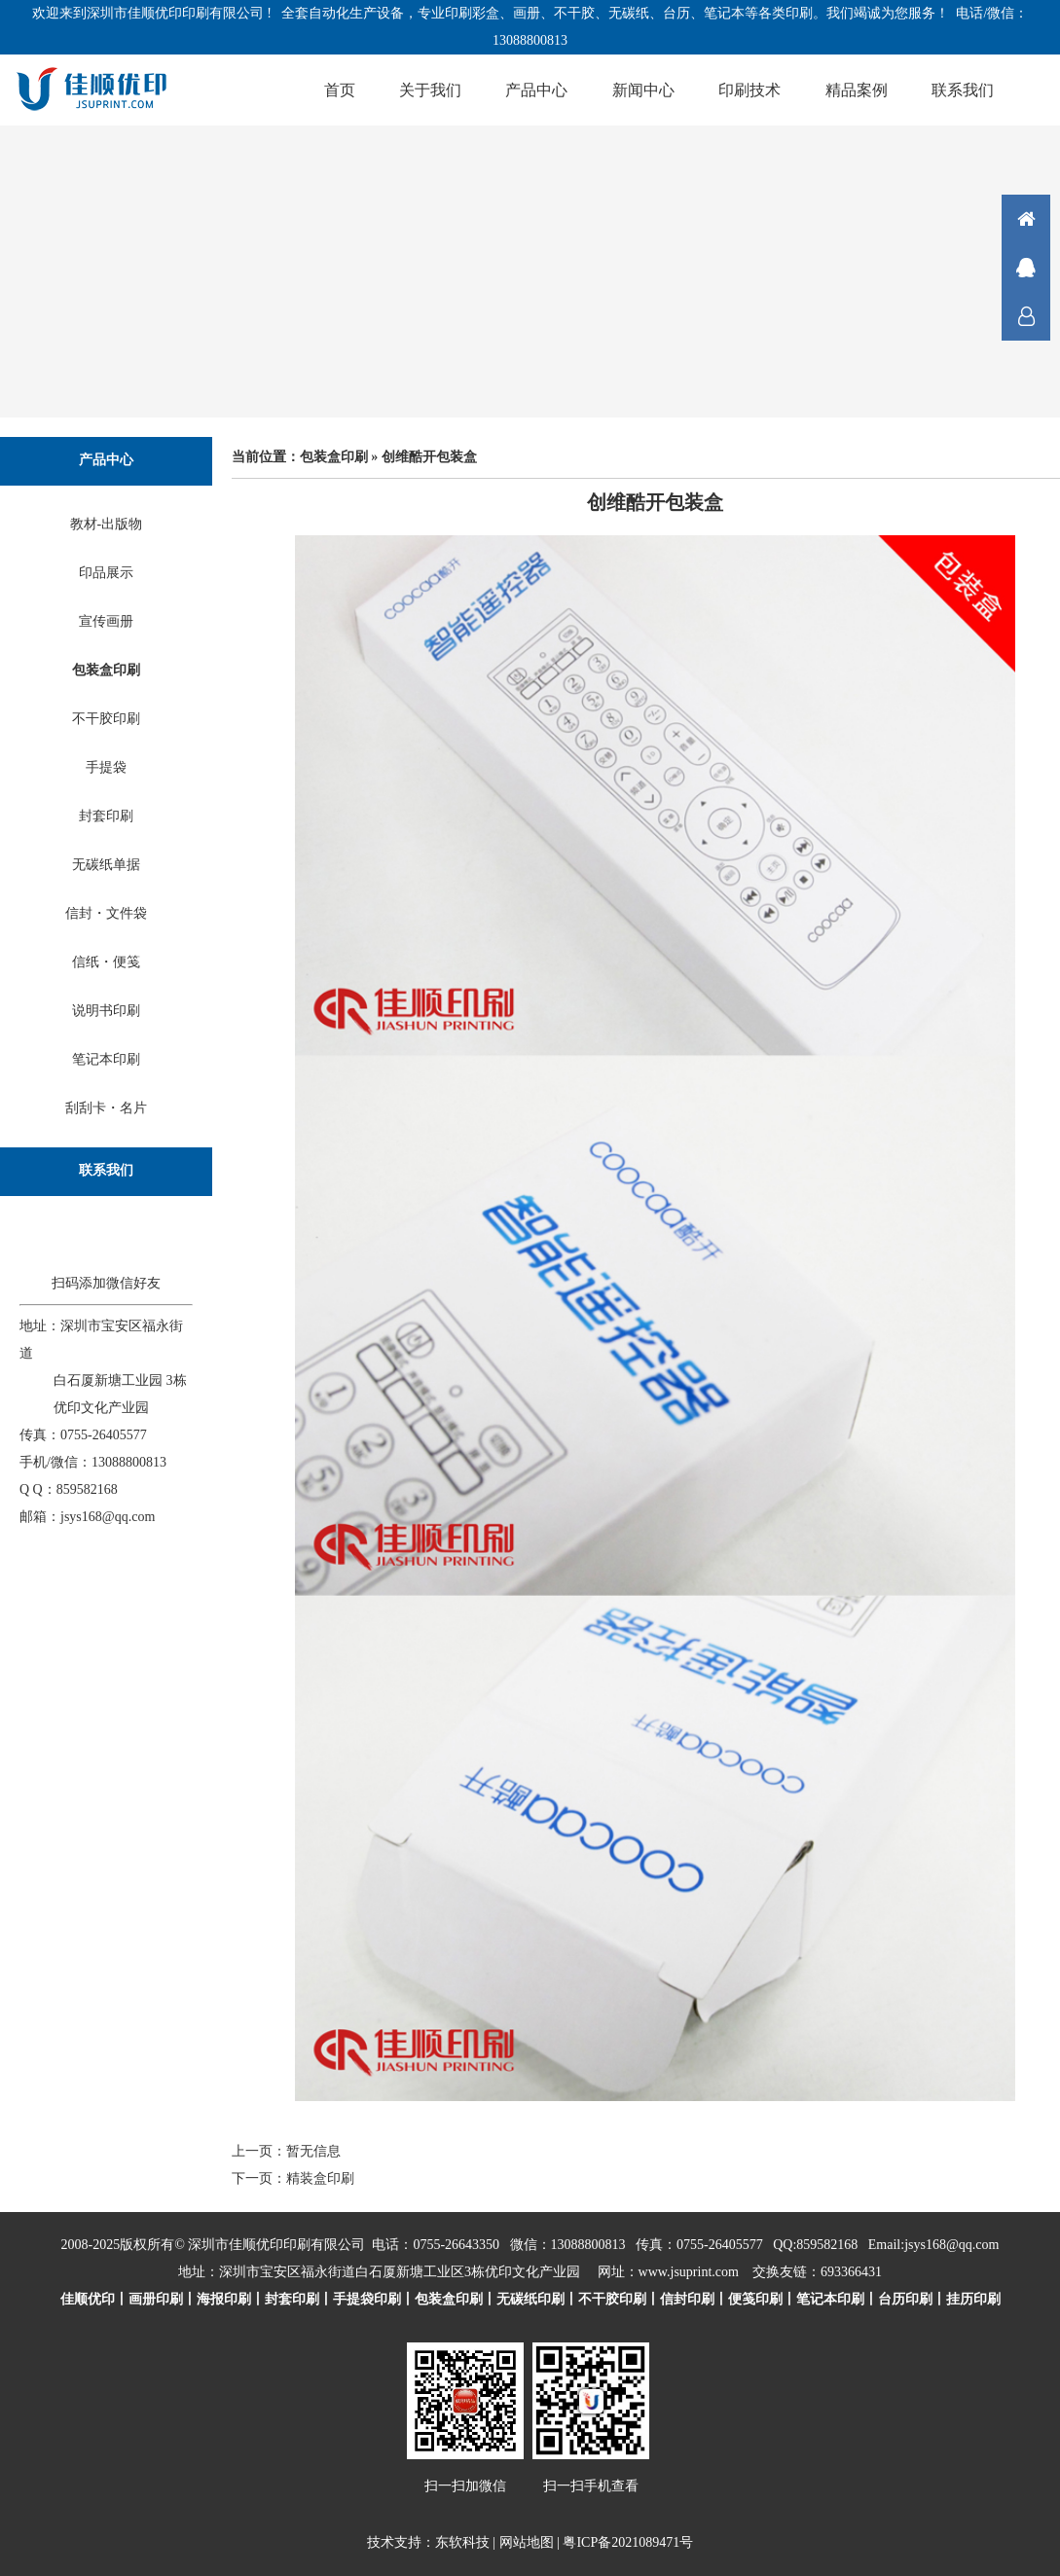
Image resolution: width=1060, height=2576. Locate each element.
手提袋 (106, 767)
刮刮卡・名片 (106, 1108)
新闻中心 (643, 90)
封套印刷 (106, 816)
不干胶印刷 (106, 718)
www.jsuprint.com (689, 2272)
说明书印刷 (106, 1010)
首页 (339, 90)
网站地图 (526, 2542)
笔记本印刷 (106, 1059)
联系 (1026, 316)
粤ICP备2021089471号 (628, 2542)
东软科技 (462, 2542)
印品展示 (106, 572)
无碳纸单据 (106, 864)
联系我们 (963, 90)
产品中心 (536, 90)
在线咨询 (1026, 267)
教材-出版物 (106, 524)
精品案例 (856, 90)
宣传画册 (106, 621)
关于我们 (430, 90)
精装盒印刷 (320, 2178)
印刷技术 (749, 90)
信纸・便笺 (106, 962)
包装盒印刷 (106, 670)
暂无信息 (313, 2151)
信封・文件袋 (106, 913)
